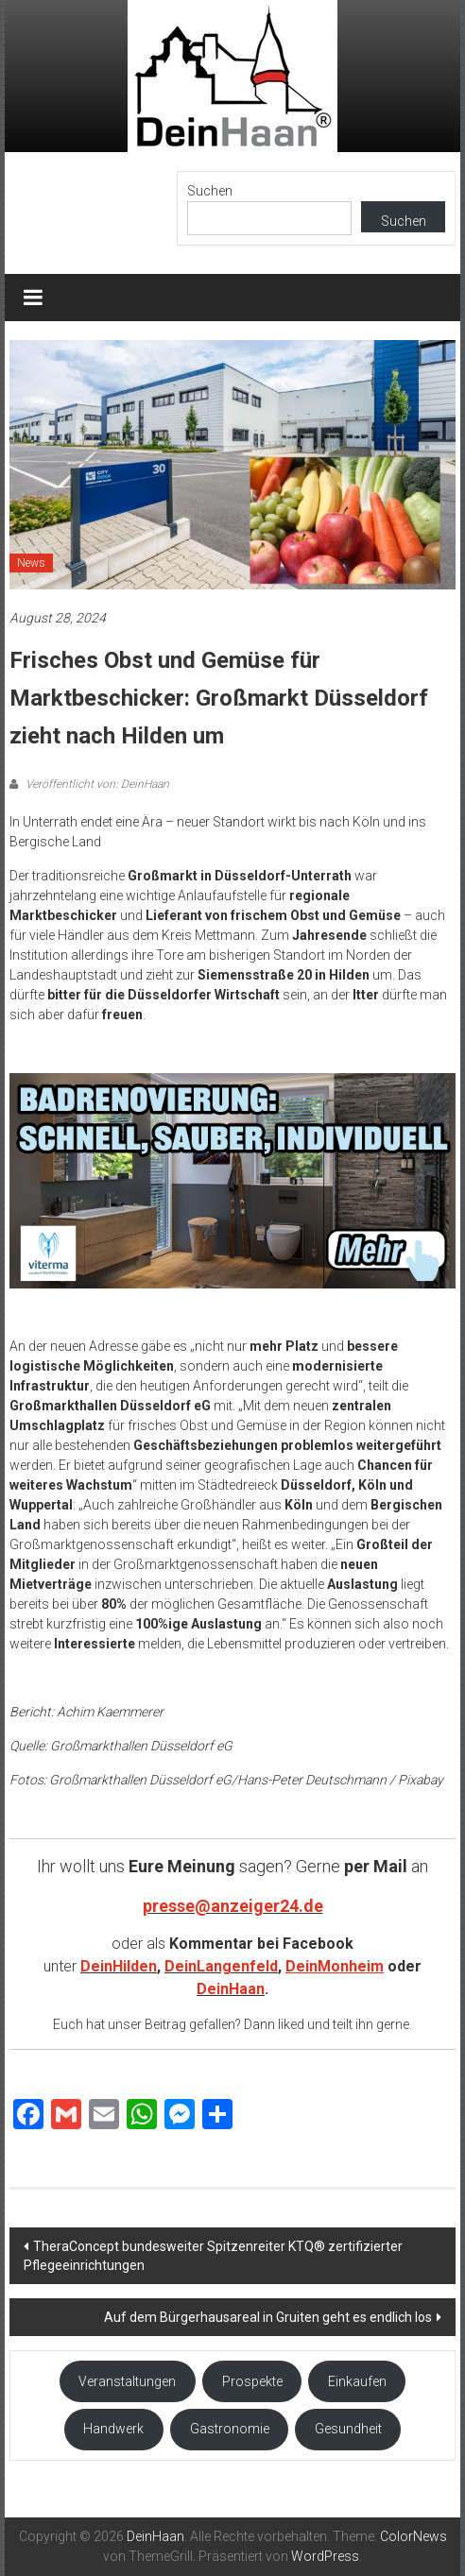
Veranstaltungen (127, 2381)
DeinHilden (118, 1966)
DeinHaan (231, 1989)
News (31, 563)
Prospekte (252, 2381)
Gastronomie (229, 2428)
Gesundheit (348, 2428)
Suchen (209, 190)
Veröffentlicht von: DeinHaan (96, 784)
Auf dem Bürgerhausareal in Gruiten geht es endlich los (268, 2317)
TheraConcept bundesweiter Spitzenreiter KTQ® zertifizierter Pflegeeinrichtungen (213, 2256)
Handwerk (113, 2428)
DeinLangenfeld (221, 1966)
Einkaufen (357, 2381)
